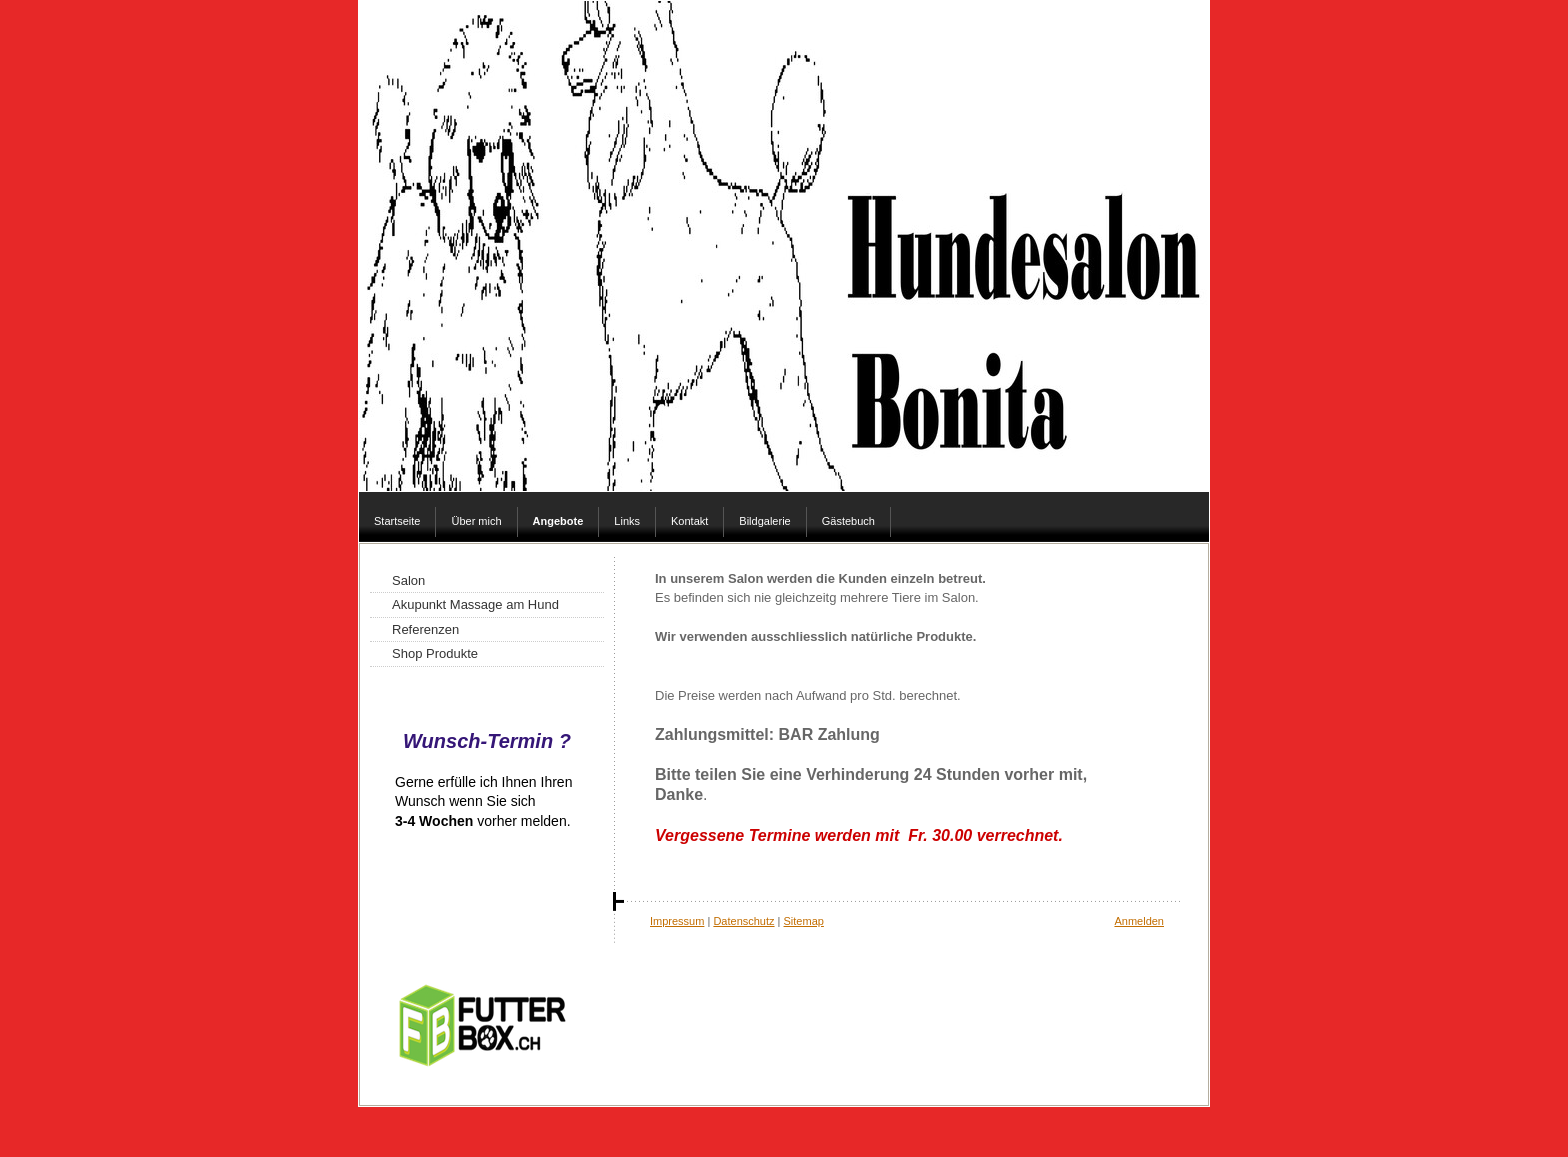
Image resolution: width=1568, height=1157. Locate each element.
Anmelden (1139, 921)
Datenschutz (743, 921)
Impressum (677, 921)
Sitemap (804, 921)
